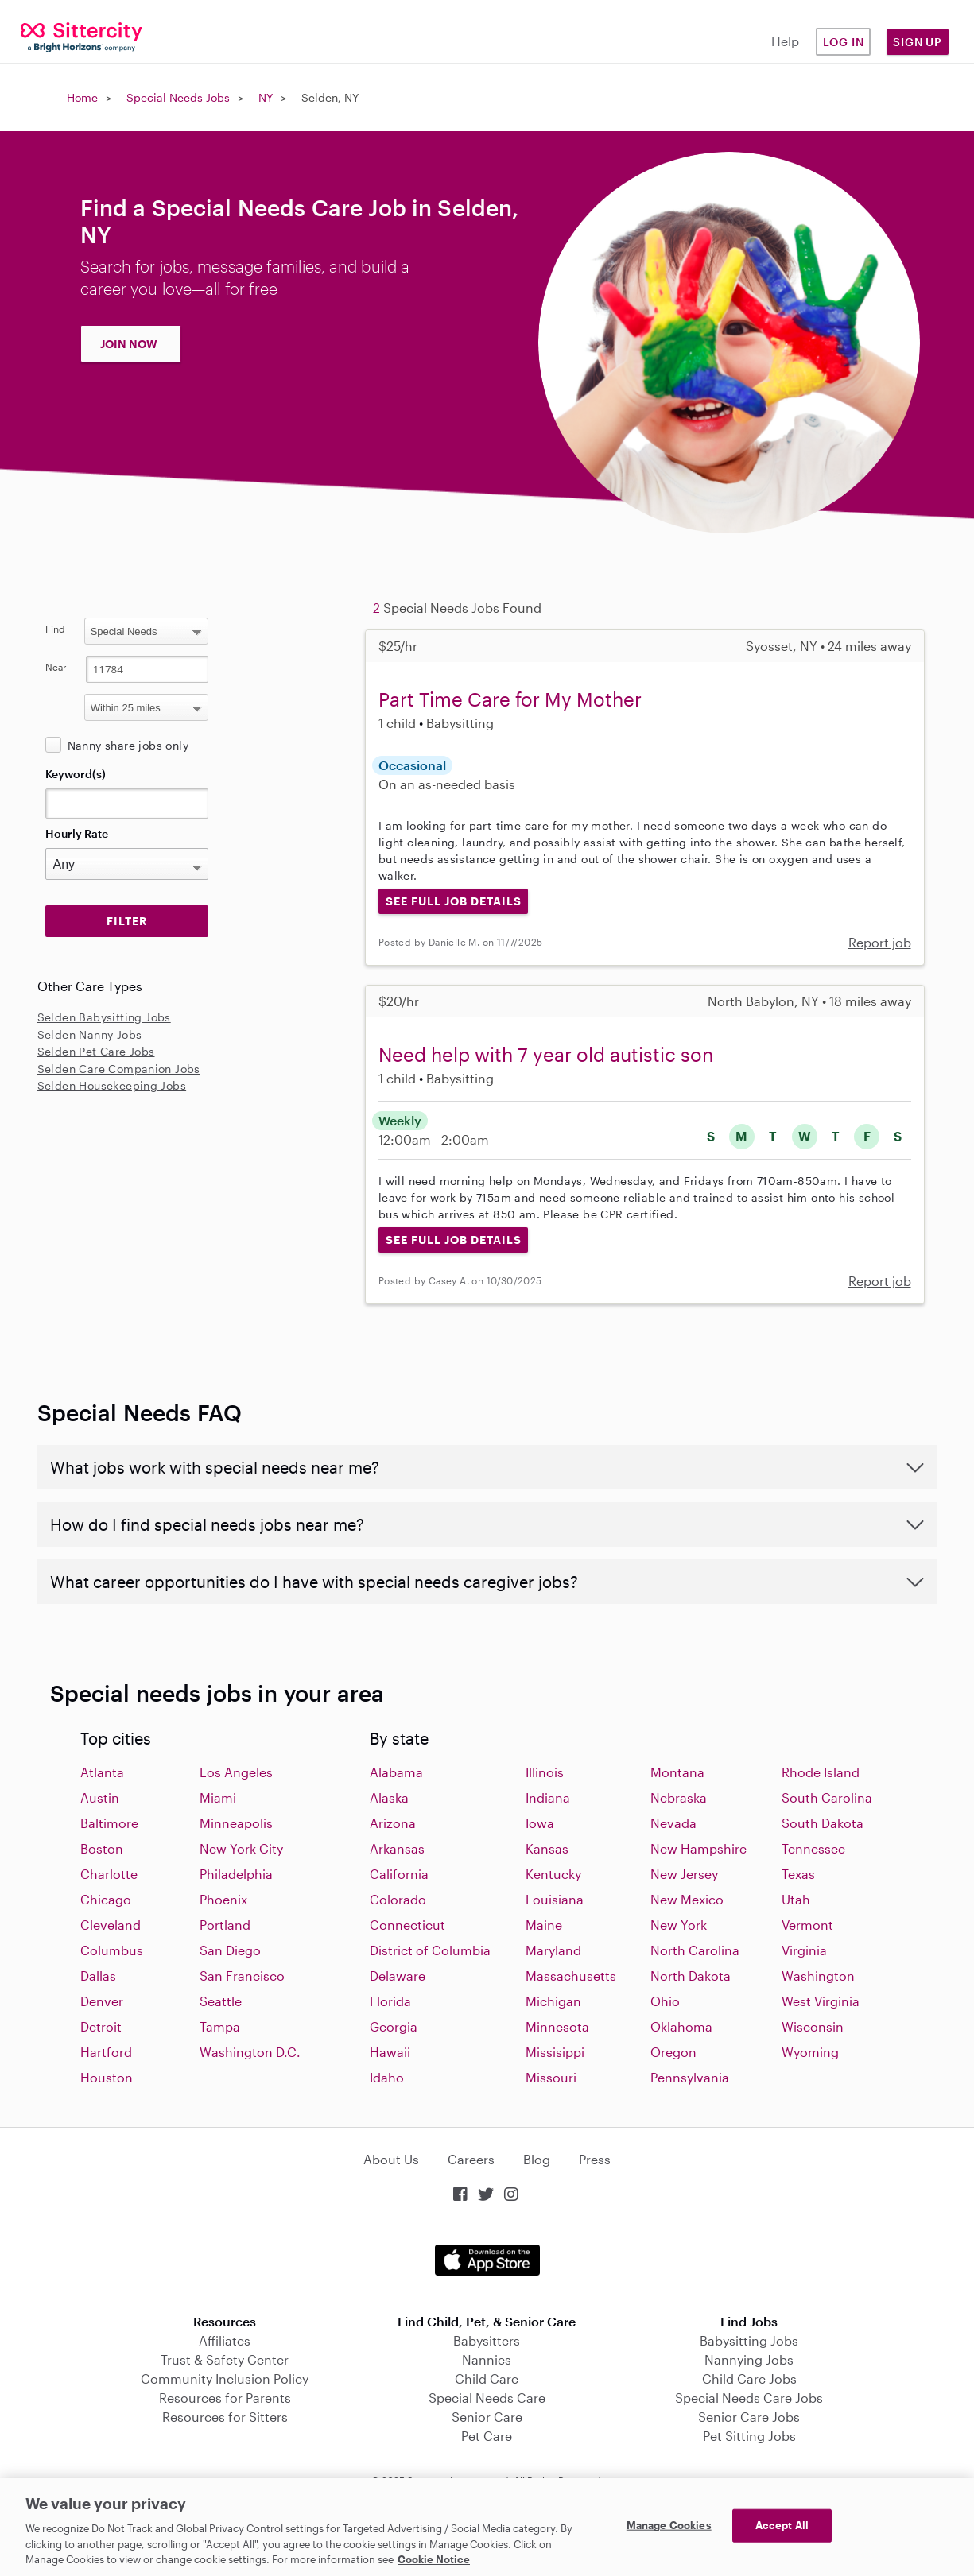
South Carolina (827, 1797)
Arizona (393, 1822)
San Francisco (242, 1975)
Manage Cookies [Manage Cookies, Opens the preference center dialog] (669, 2525)
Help (785, 40)
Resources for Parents (225, 2397)
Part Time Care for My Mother (510, 699)
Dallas (98, 1975)
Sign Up (917, 41)
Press (595, 2159)
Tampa (220, 2026)
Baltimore (109, 1822)
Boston (101, 1848)
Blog (536, 2159)
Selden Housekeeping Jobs (112, 1085)
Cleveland (110, 1924)
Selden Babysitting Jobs (104, 1017)
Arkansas (397, 1848)
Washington (818, 1975)
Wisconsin (813, 2026)
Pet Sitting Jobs (749, 2435)
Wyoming (810, 2051)
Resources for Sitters (225, 2416)
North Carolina (694, 1950)
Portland (225, 1924)
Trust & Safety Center (225, 2359)
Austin (99, 1797)
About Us (391, 2159)
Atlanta (102, 1772)
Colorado (398, 1899)
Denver (101, 2001)
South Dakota (822, 1822)
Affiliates (224, 2340)
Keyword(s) (75, 774)
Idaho (387, 2077)
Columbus (111, 1950)
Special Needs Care (487, 2397)
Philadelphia (236, 1873)
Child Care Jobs (749, 2378)
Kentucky (553, 1873)
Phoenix (223, 1899)
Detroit (101, 2026)
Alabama (396, 1772)
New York (678, 1924)
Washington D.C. (250, 2051)
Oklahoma (681, 2026)
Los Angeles (236, 1772)
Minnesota (557, 2026)
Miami (218, 1797)
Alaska (389, 1797)
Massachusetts (571, 1975)
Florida (390, 2001)
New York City (241, 1848)
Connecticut (407, 1924)
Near (56, 666)
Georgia (393, 2026)
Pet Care (486, 2435)
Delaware (397, 1975)
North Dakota (690, 1975)
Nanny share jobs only (128, 745)
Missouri (551, 2077)
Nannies (486, 2359)
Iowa (540, 1822)
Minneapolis (236, 1822)
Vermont (807, 1924)
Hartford (106, 2051)
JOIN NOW (128, 344)
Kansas (547, 1848)
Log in (843, 41)
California (399, 1873)
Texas (798, 1873)
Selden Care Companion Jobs (118, 1068)
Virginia (804, 1950)
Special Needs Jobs (178, 97)
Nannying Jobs (749, 2359)
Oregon (673, 2051)
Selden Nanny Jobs (89, 1034)
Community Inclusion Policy (224, 2378)
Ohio (665, 2001)
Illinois (545, 1772)
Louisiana (555, 1899)
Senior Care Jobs (749, 2416)
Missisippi (555, 2051)
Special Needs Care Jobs (749, 2397)
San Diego (230, 1950)
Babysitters (486, 2340)
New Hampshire (698, 1848)
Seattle (221, 2001)
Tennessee (813, 1848)
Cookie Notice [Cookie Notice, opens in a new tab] (434, 2559)
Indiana (548, 1797)
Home (82, 97)
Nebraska (678, 1797)
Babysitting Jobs (749, 2340)
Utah (796, 1899)
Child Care (486, 2378)
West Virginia (821, 2001)
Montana (677, 1772)
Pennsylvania (689, 2077)
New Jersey (684, 1873)
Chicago (105, 1899)
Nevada (673, 1822)
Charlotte (109, 1873)
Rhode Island (821, 1772)
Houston (106, 2077)
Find (55, 628)
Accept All (782, 2525)
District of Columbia (430, 1950)
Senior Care (487, 2416)
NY (265, 97)
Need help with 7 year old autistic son (545, 1054)
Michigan (553, 2001)
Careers (471, 2159)
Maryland (553, 1950)
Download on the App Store (487, 2260)
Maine (544, 1924)
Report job (879, 942)
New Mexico (687, 1899)
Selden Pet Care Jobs (96, 1051)
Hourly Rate (76, 833)
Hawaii (390, 2051)
